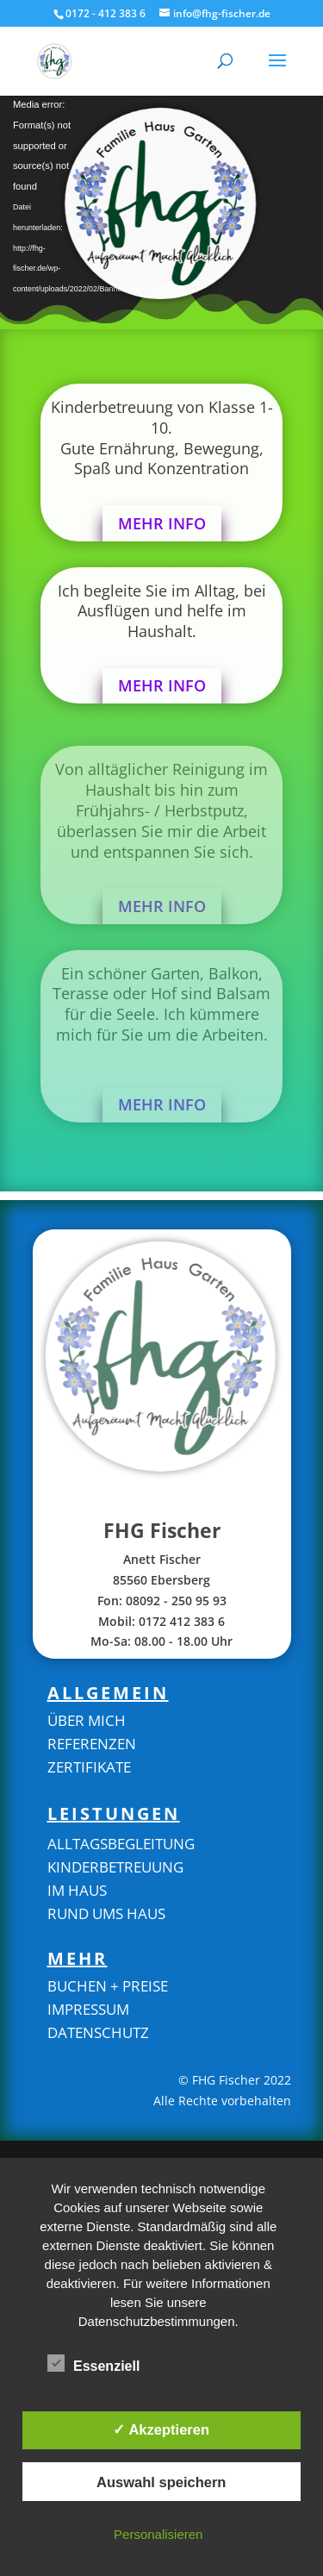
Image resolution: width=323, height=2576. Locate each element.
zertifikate (89, 1767)
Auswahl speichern (161, 2482)
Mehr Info (162, 523)
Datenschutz (98, 2032)
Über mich (86, 1720)
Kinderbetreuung (115, 1867)
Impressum (88, 2009)
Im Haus (77, 1890)
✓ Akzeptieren (161, 2429)
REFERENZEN (91, 1744)
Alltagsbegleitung (121, 1844)
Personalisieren (158, 2534)
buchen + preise (107, 1986)
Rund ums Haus (106, 1913)
